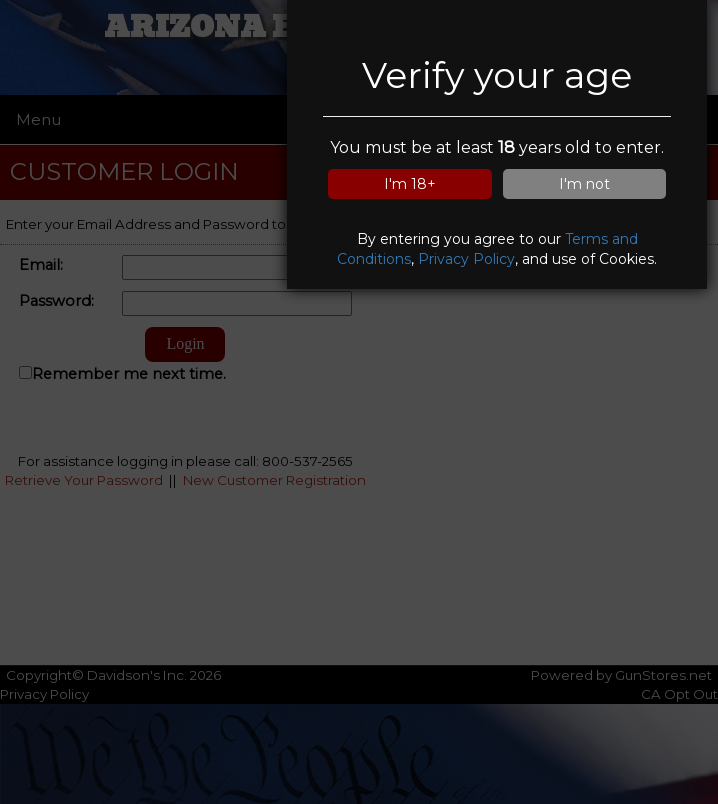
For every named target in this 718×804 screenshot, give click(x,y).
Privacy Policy (466, 259)
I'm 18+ (410, 184)
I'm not (584, 184)
